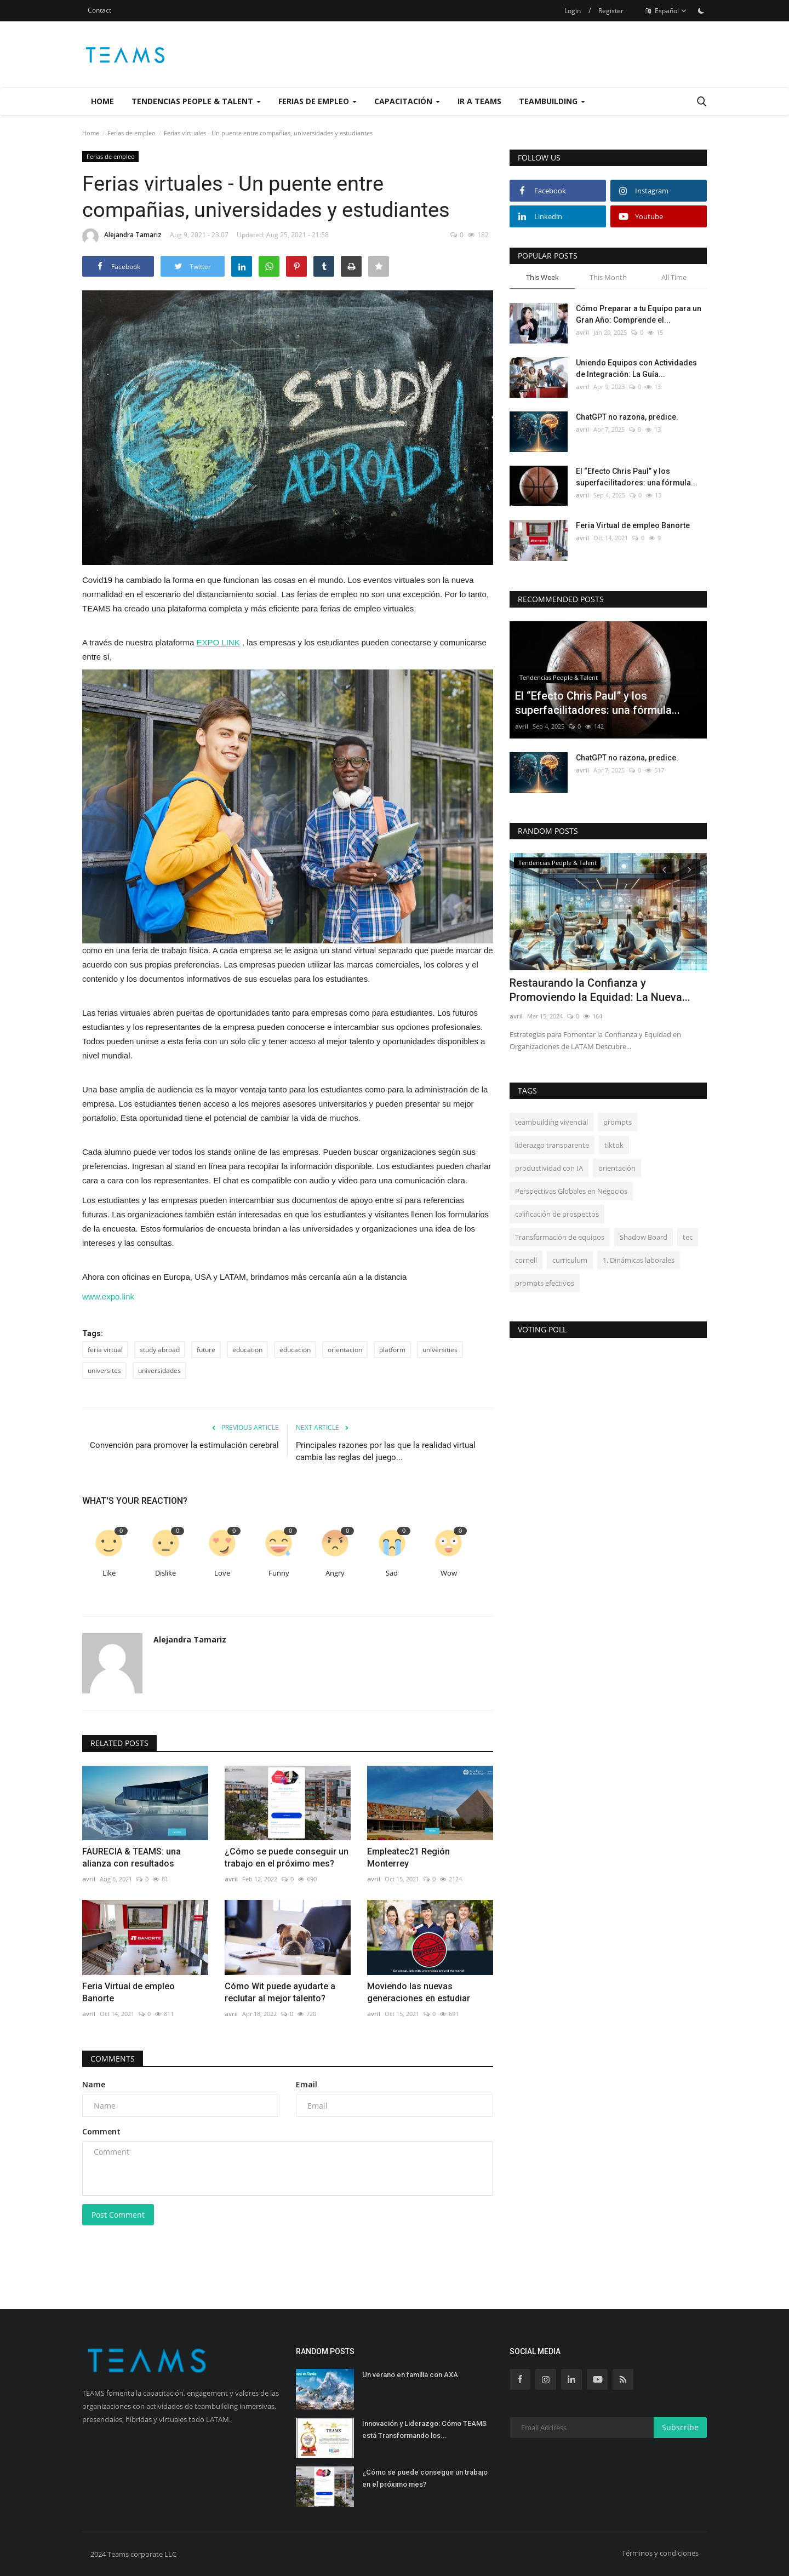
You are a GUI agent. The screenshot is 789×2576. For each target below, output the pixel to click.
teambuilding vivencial (551, 1122)
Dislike (165, 1573)
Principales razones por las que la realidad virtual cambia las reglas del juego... (386, 1451)
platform (392, 1349)
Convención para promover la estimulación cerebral (184, 1445)
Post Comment (118, 2214)
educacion (295, 1349)
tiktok (614, 1145)
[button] (287, 806)
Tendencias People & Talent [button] (196, 101)
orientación (617, 1168)
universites (104, 1370)
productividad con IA (549, 1168)
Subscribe (680, 2427)
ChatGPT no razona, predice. (627, 417)
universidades (159, 1370)
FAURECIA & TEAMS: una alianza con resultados (131, 1857)
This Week (542, 277)
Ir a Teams (479, 101)
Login (572, 10)
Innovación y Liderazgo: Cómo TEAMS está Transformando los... (424, 2429)
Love (222, 1573)
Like (109, 1573)
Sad (392, 1573)
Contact (99, 10)
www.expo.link (108, 1296)
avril (88, 1879)
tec (688, 1237)
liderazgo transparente (552, 1145)
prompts (617, 1122)
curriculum (569, 1260)
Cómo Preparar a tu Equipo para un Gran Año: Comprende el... (638, 314)
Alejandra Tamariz (122, 236)
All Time (674, 277)
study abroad (160, 1349)
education (247, 1349)
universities (440, 1349)
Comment (101, 2131)
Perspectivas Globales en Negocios (571, 1191)
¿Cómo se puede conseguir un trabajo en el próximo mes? (286, 1857)
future (206, 1349)
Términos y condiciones (660, 2553)
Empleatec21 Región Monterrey (408, 1857)
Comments (112, 2058)
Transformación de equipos (559, 1237)
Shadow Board (643, 1237)
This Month (608, 277)
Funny (278, 1573)
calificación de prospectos (557, 1214)
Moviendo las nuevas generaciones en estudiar (418, 1992)
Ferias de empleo (131, 133)
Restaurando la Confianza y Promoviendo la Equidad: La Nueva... (600, 990)
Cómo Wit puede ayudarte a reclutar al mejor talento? (280, 1992)
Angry (335, 1573)
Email (306, 2084)
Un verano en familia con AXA (410, 2375)
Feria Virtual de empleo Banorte (128, 1992)
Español (666, 11)
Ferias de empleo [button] (317, 101)
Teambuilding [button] (552, 101)
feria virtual (105, 1349)
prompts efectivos (544, 1283)
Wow (449, 1573)
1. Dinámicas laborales (638, 1260)
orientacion (345, 1349)
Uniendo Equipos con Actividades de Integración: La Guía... (636, 368)
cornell (526, 1260)
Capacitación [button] (407, 101)
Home (102, 101)
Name (93, 2084)
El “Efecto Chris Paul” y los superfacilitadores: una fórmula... (636, 477)
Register (611, 10)
